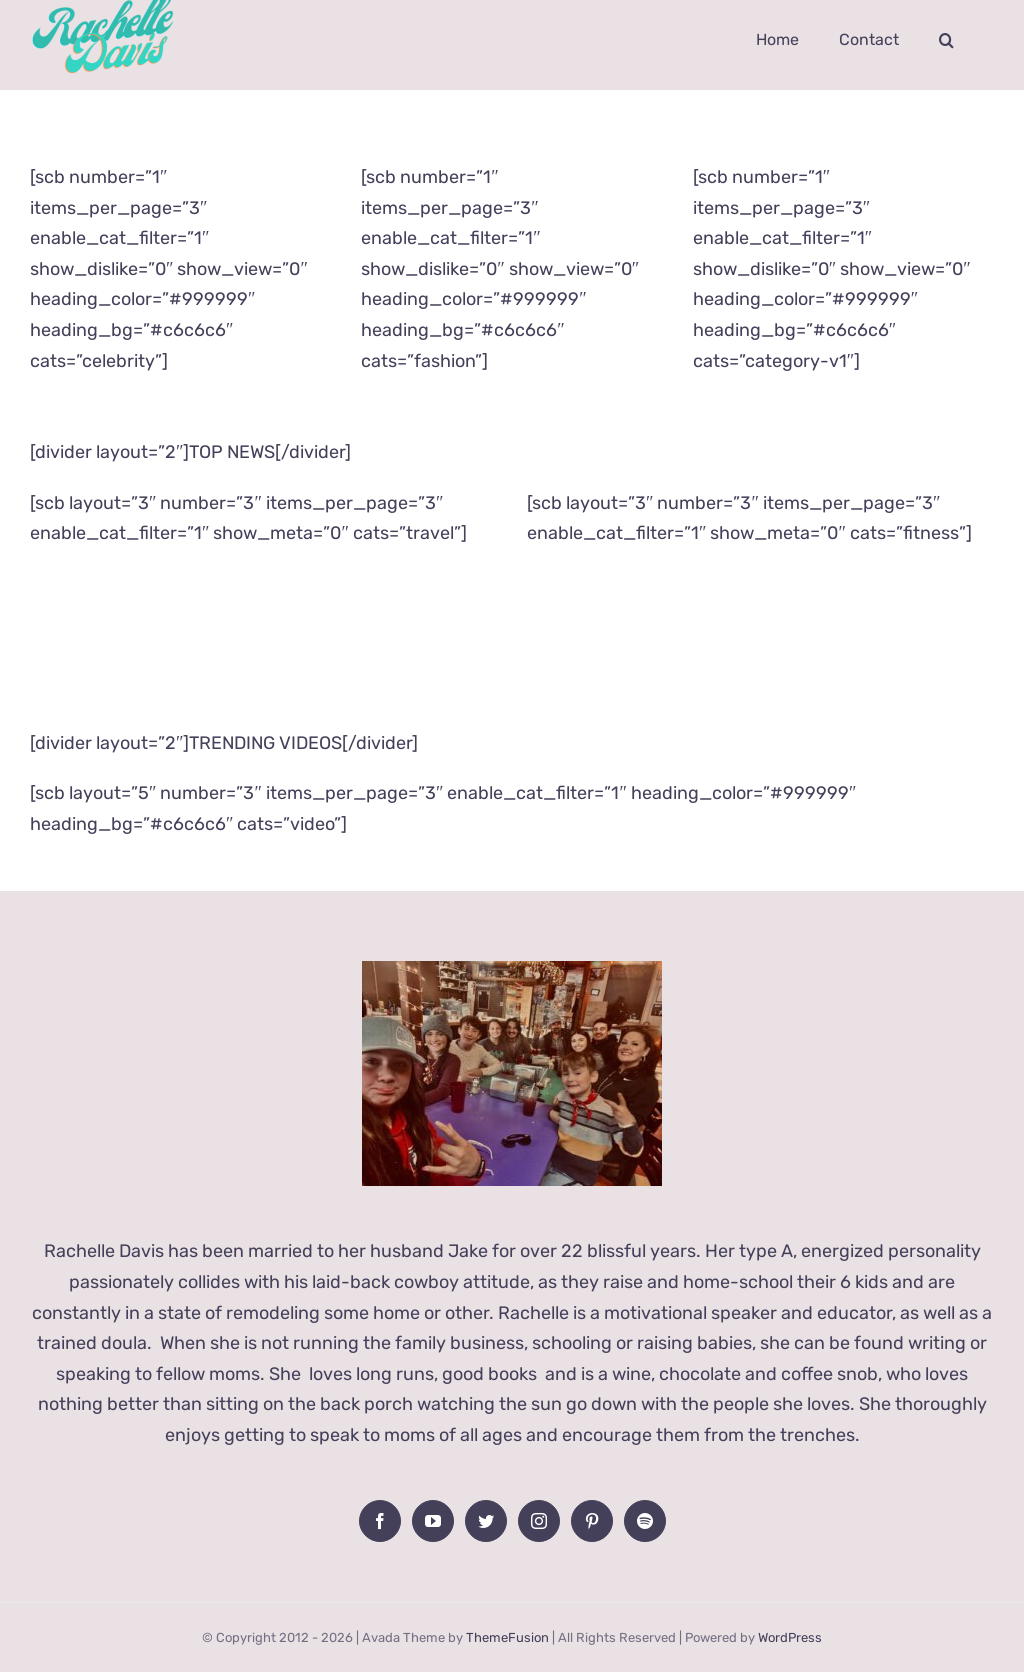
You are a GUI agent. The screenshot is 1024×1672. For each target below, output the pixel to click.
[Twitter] (486, 1521)
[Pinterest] (592, 1521)
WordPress (790, 1637)
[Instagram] (539, 1521)
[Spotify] (645, 1521)
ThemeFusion (507, 1637)
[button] (946, 40)
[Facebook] (380, 1521)
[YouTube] (433, 1521)
